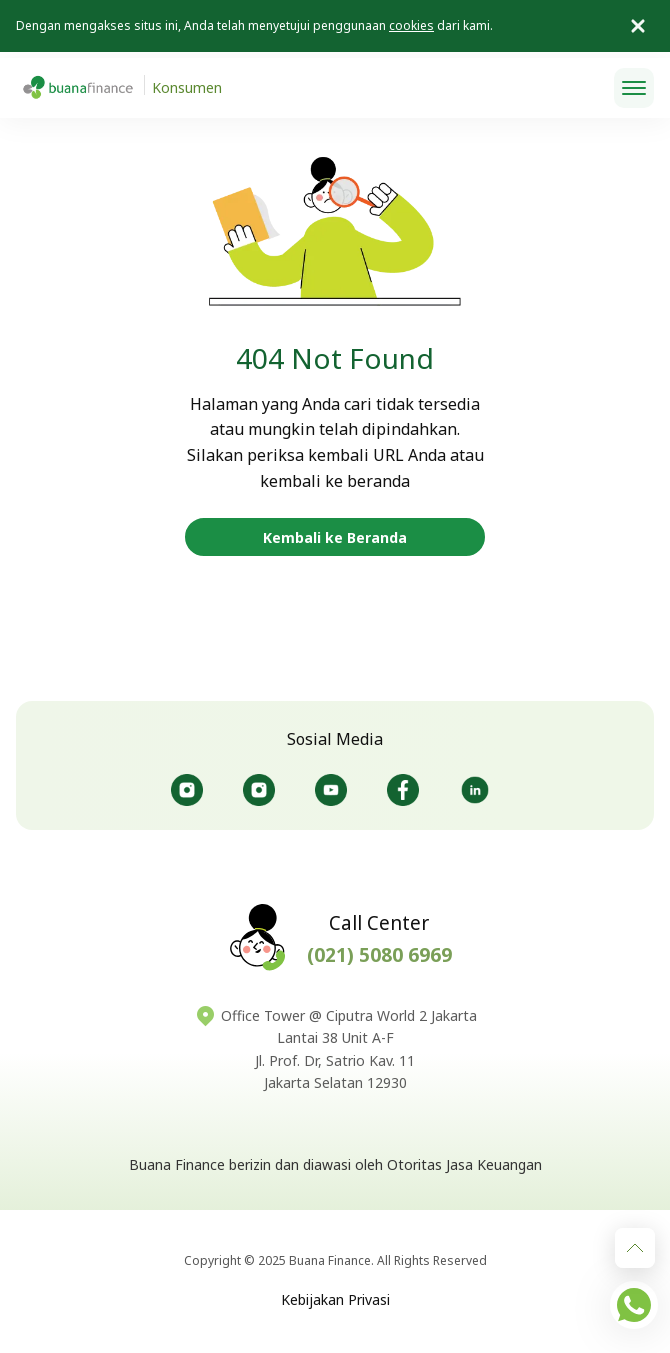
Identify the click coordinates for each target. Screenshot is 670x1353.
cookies (411, 25)
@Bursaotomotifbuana (259, 790)
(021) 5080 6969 (379, 955)
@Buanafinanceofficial (331, 790)
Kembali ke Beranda (335, 537)
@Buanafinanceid (187, 790)
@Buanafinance (475, 790)
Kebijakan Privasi (335, 1299)
